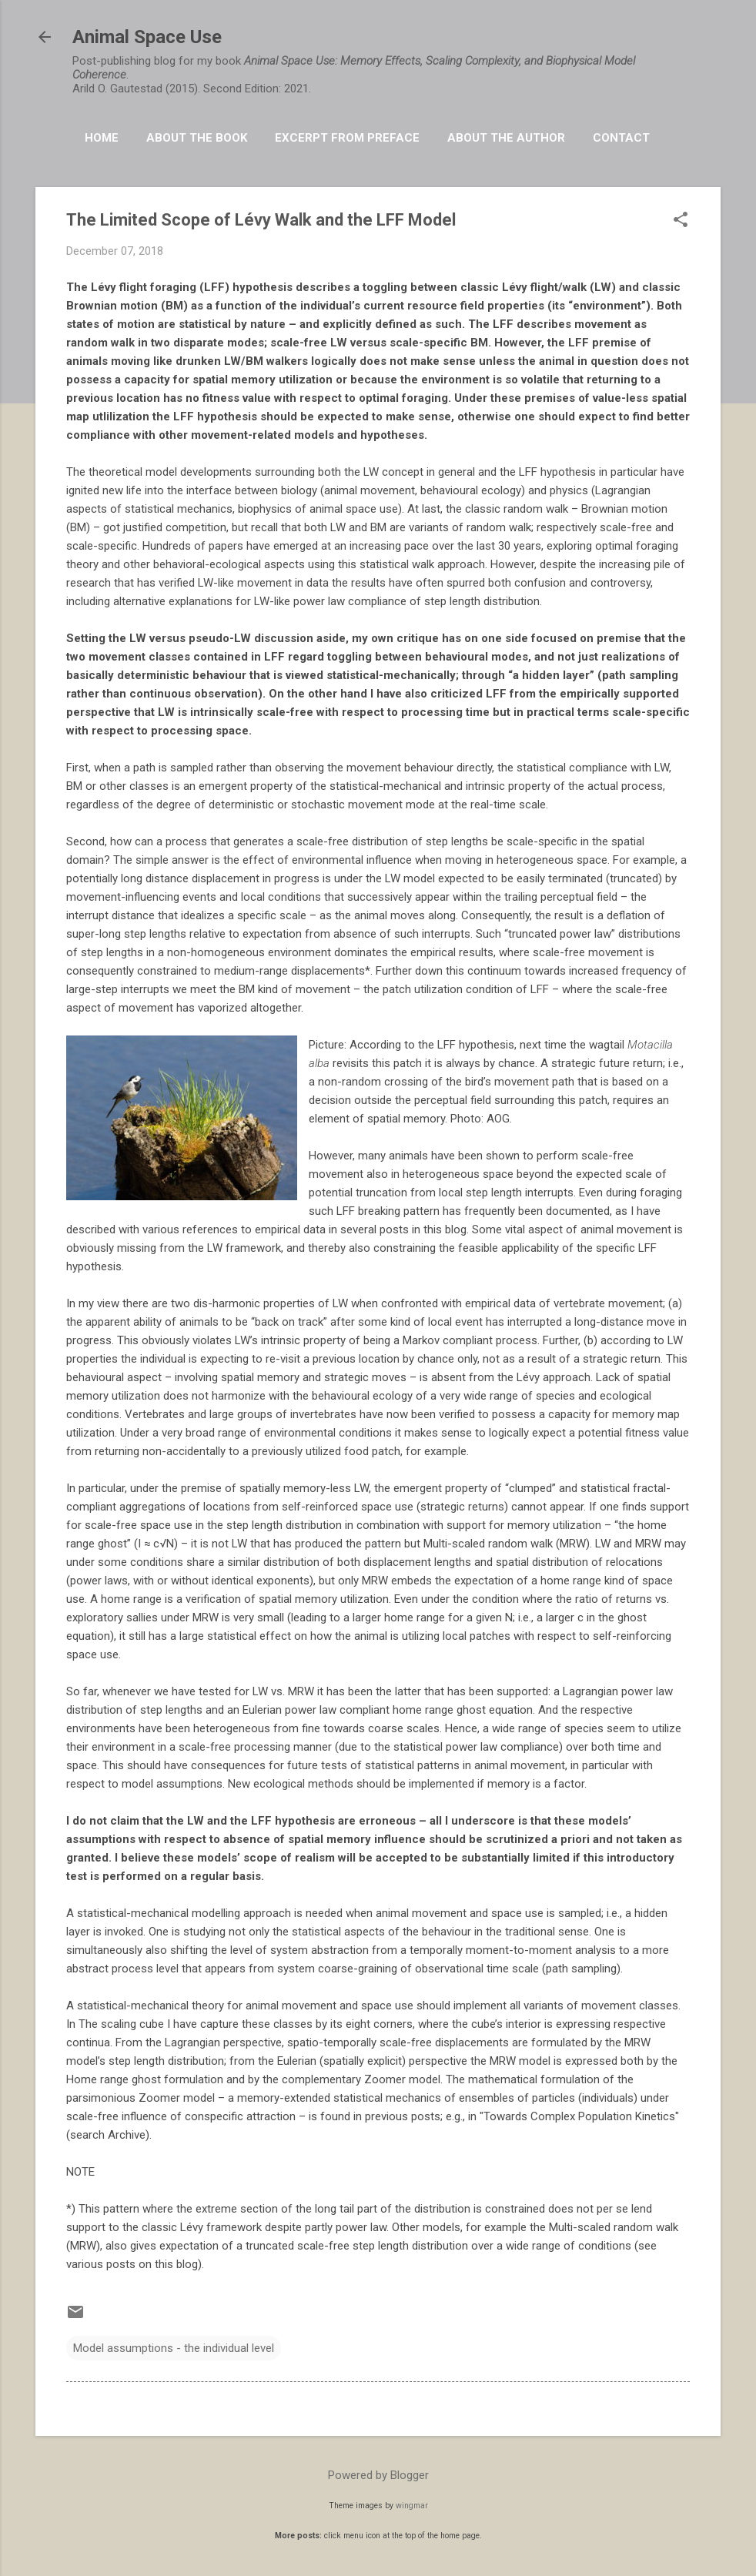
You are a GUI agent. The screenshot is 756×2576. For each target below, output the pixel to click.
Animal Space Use (147, 37)
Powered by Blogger (378, 2475)
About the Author (506, 138)
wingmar (412, 2506)
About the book (196, 138)
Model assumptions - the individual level (173, 2348)
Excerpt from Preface (347, 138)
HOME (102, 138)
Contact (621, 138)
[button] (680, 221)
